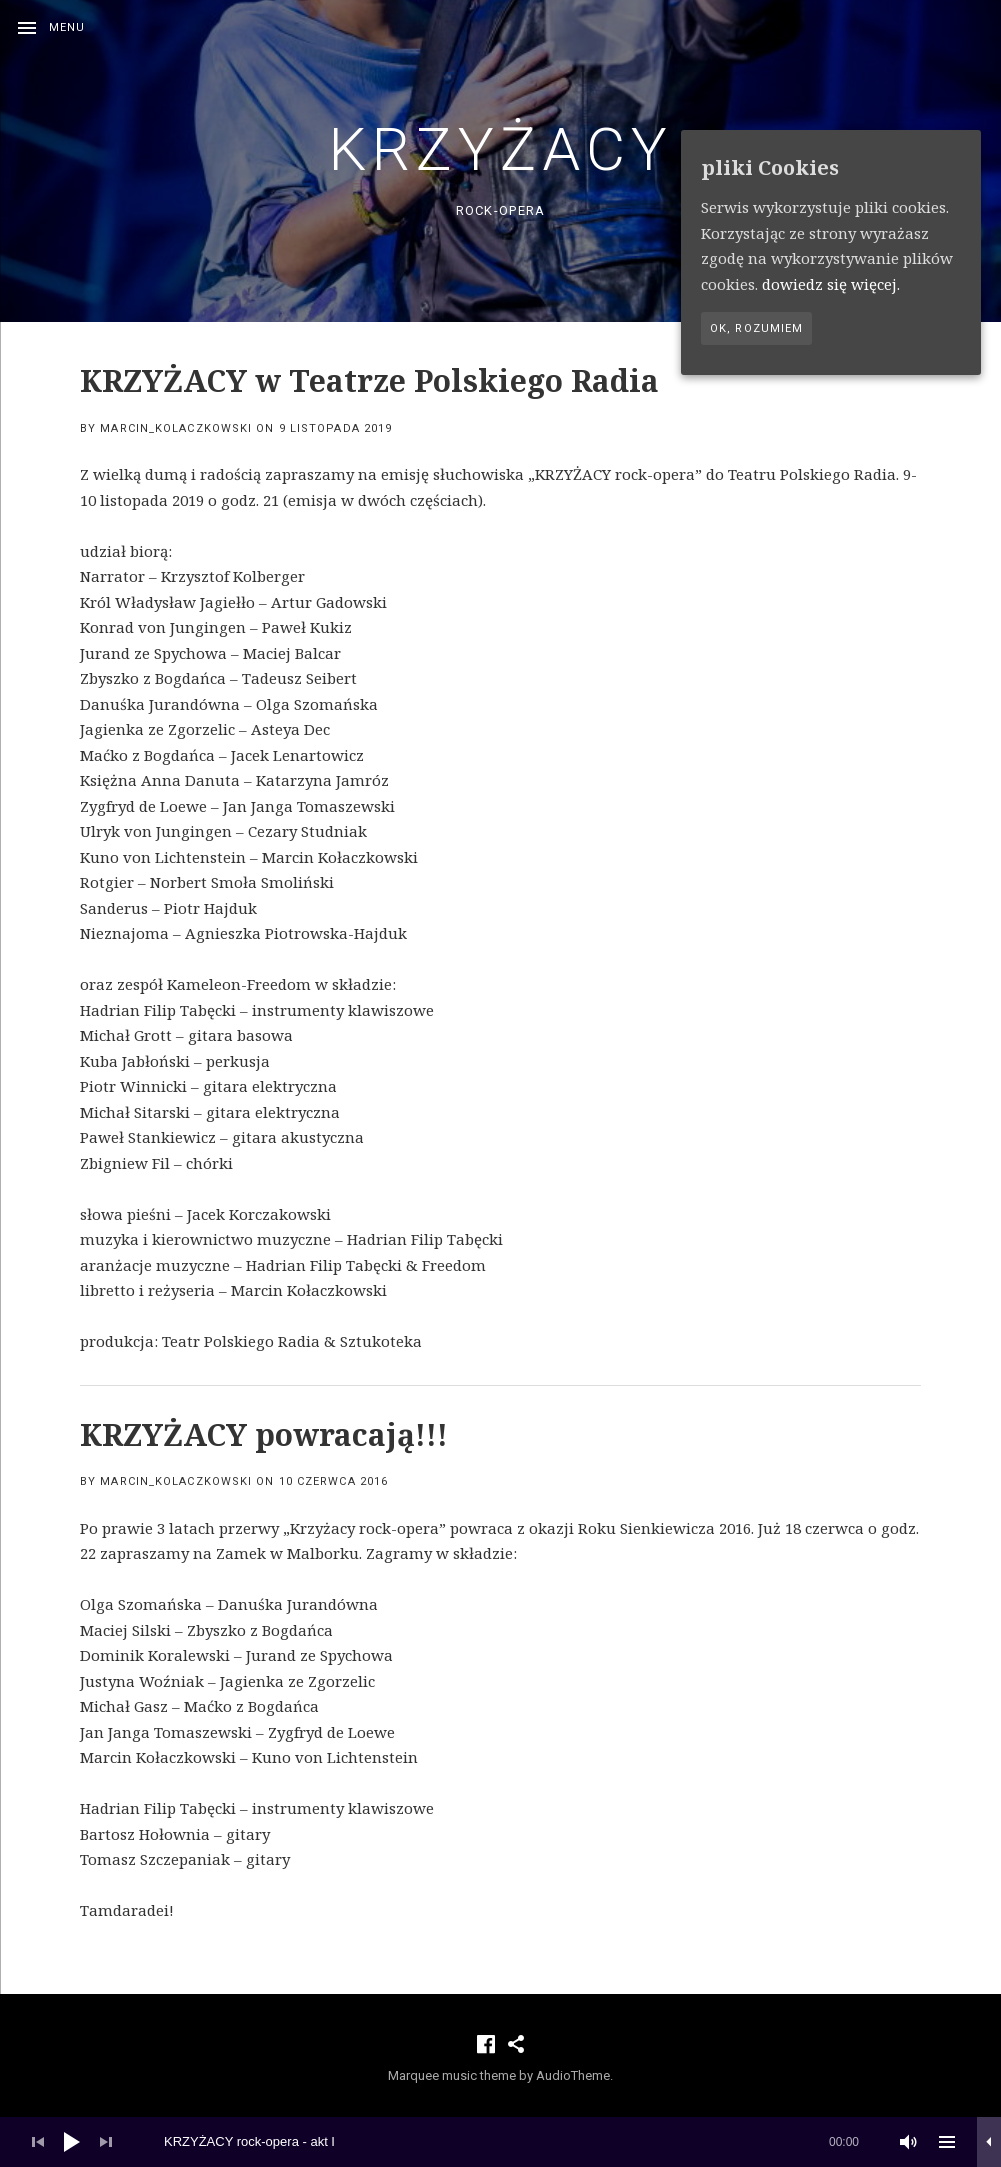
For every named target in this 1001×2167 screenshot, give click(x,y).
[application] (500, 2142)
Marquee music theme (452, 2075)
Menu (67, 27)
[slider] (511, 2142)
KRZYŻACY (501, 149)
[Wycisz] (909, 2142)
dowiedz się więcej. (831, 284)
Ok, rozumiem (756, 328)
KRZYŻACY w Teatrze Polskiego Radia (369, 380)
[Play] (72, 2142)
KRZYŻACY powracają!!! (264, 1434)
